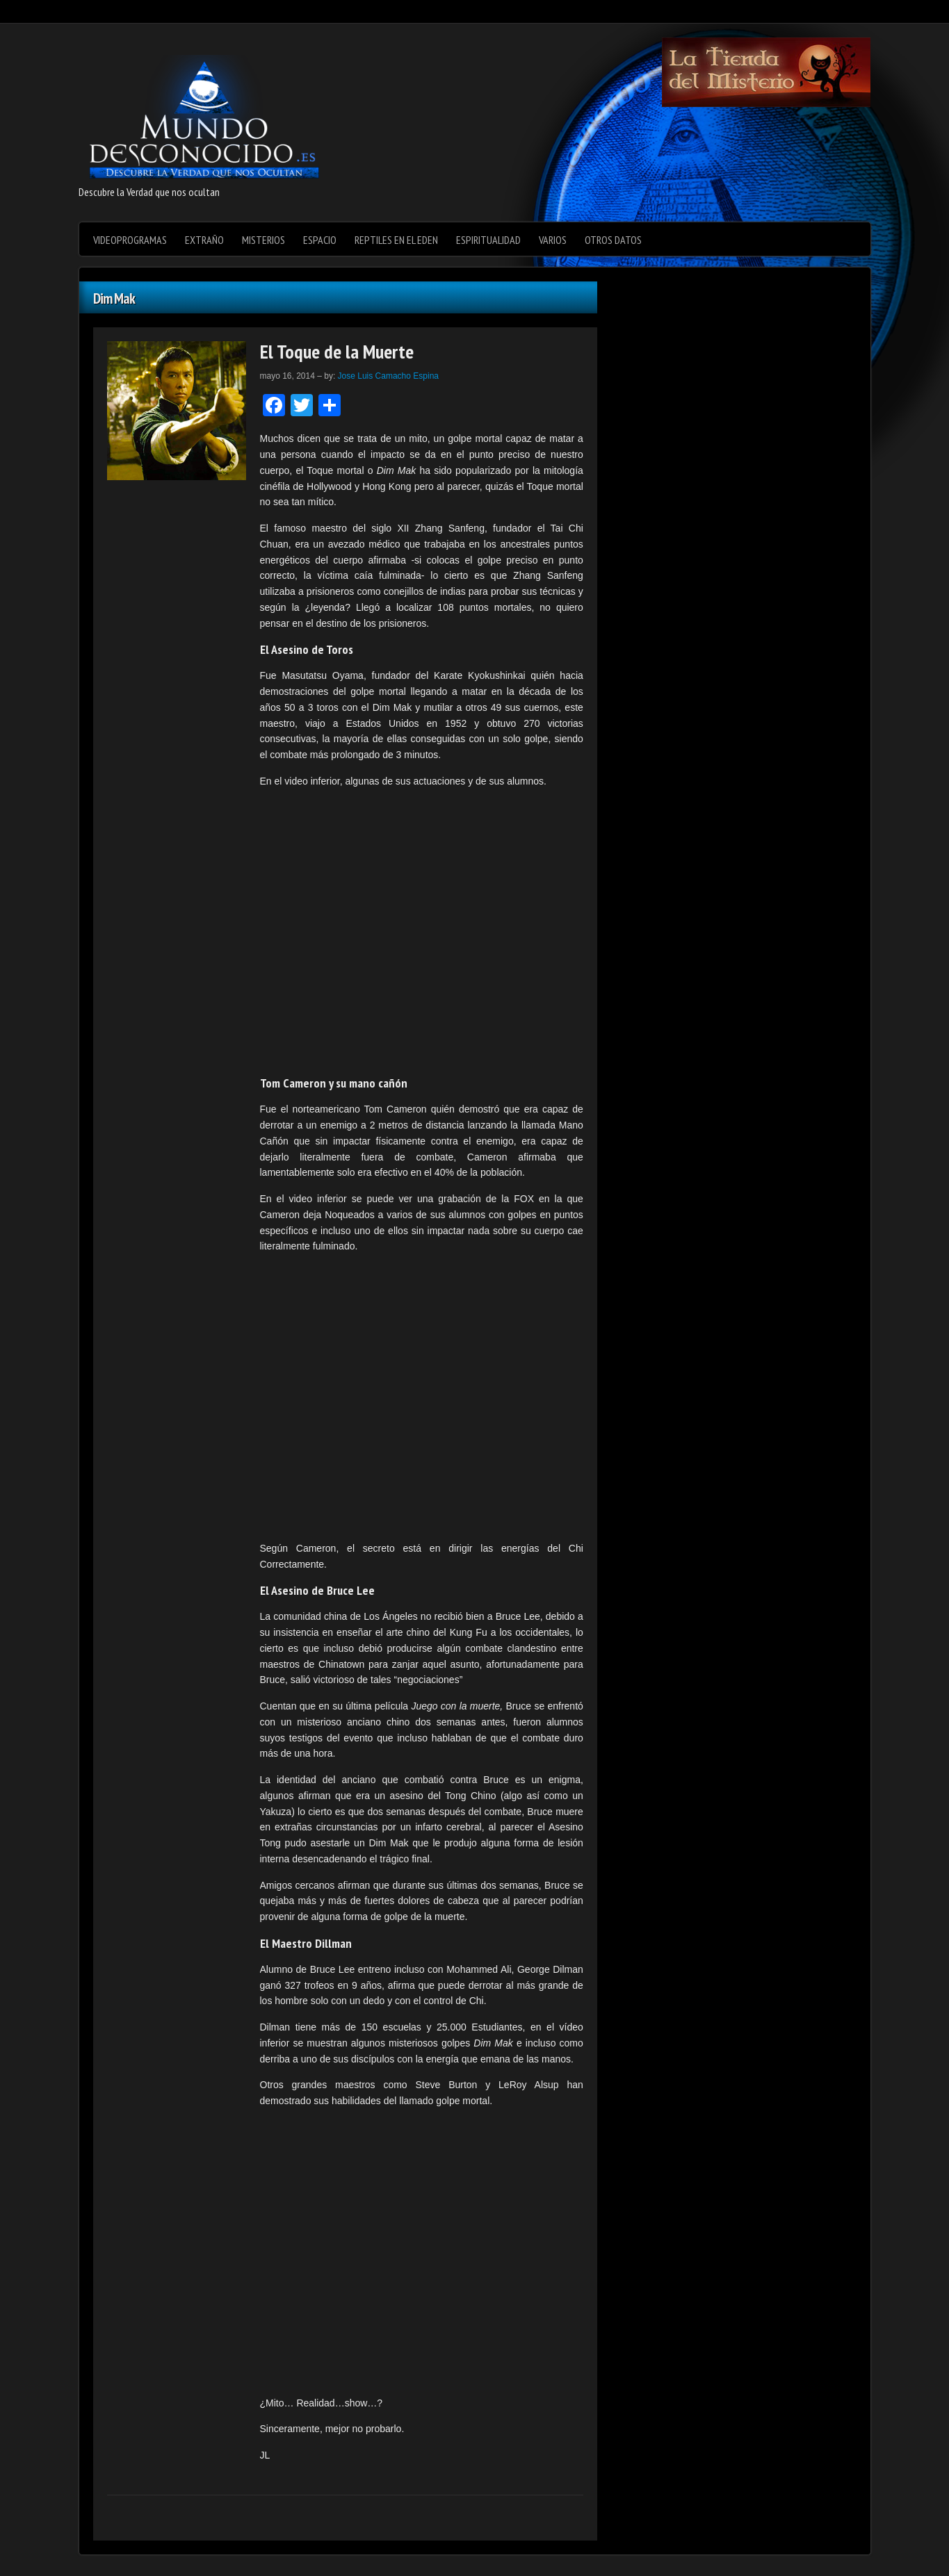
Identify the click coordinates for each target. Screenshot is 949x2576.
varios (553, 240)
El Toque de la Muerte (337, 351)
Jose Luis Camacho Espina (388, 376)
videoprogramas (130, 240)
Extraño (204, 240)
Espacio (319, 240)
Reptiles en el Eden (396, 240)
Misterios (263, 240)
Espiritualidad (488, 240)
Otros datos (613, 240)
